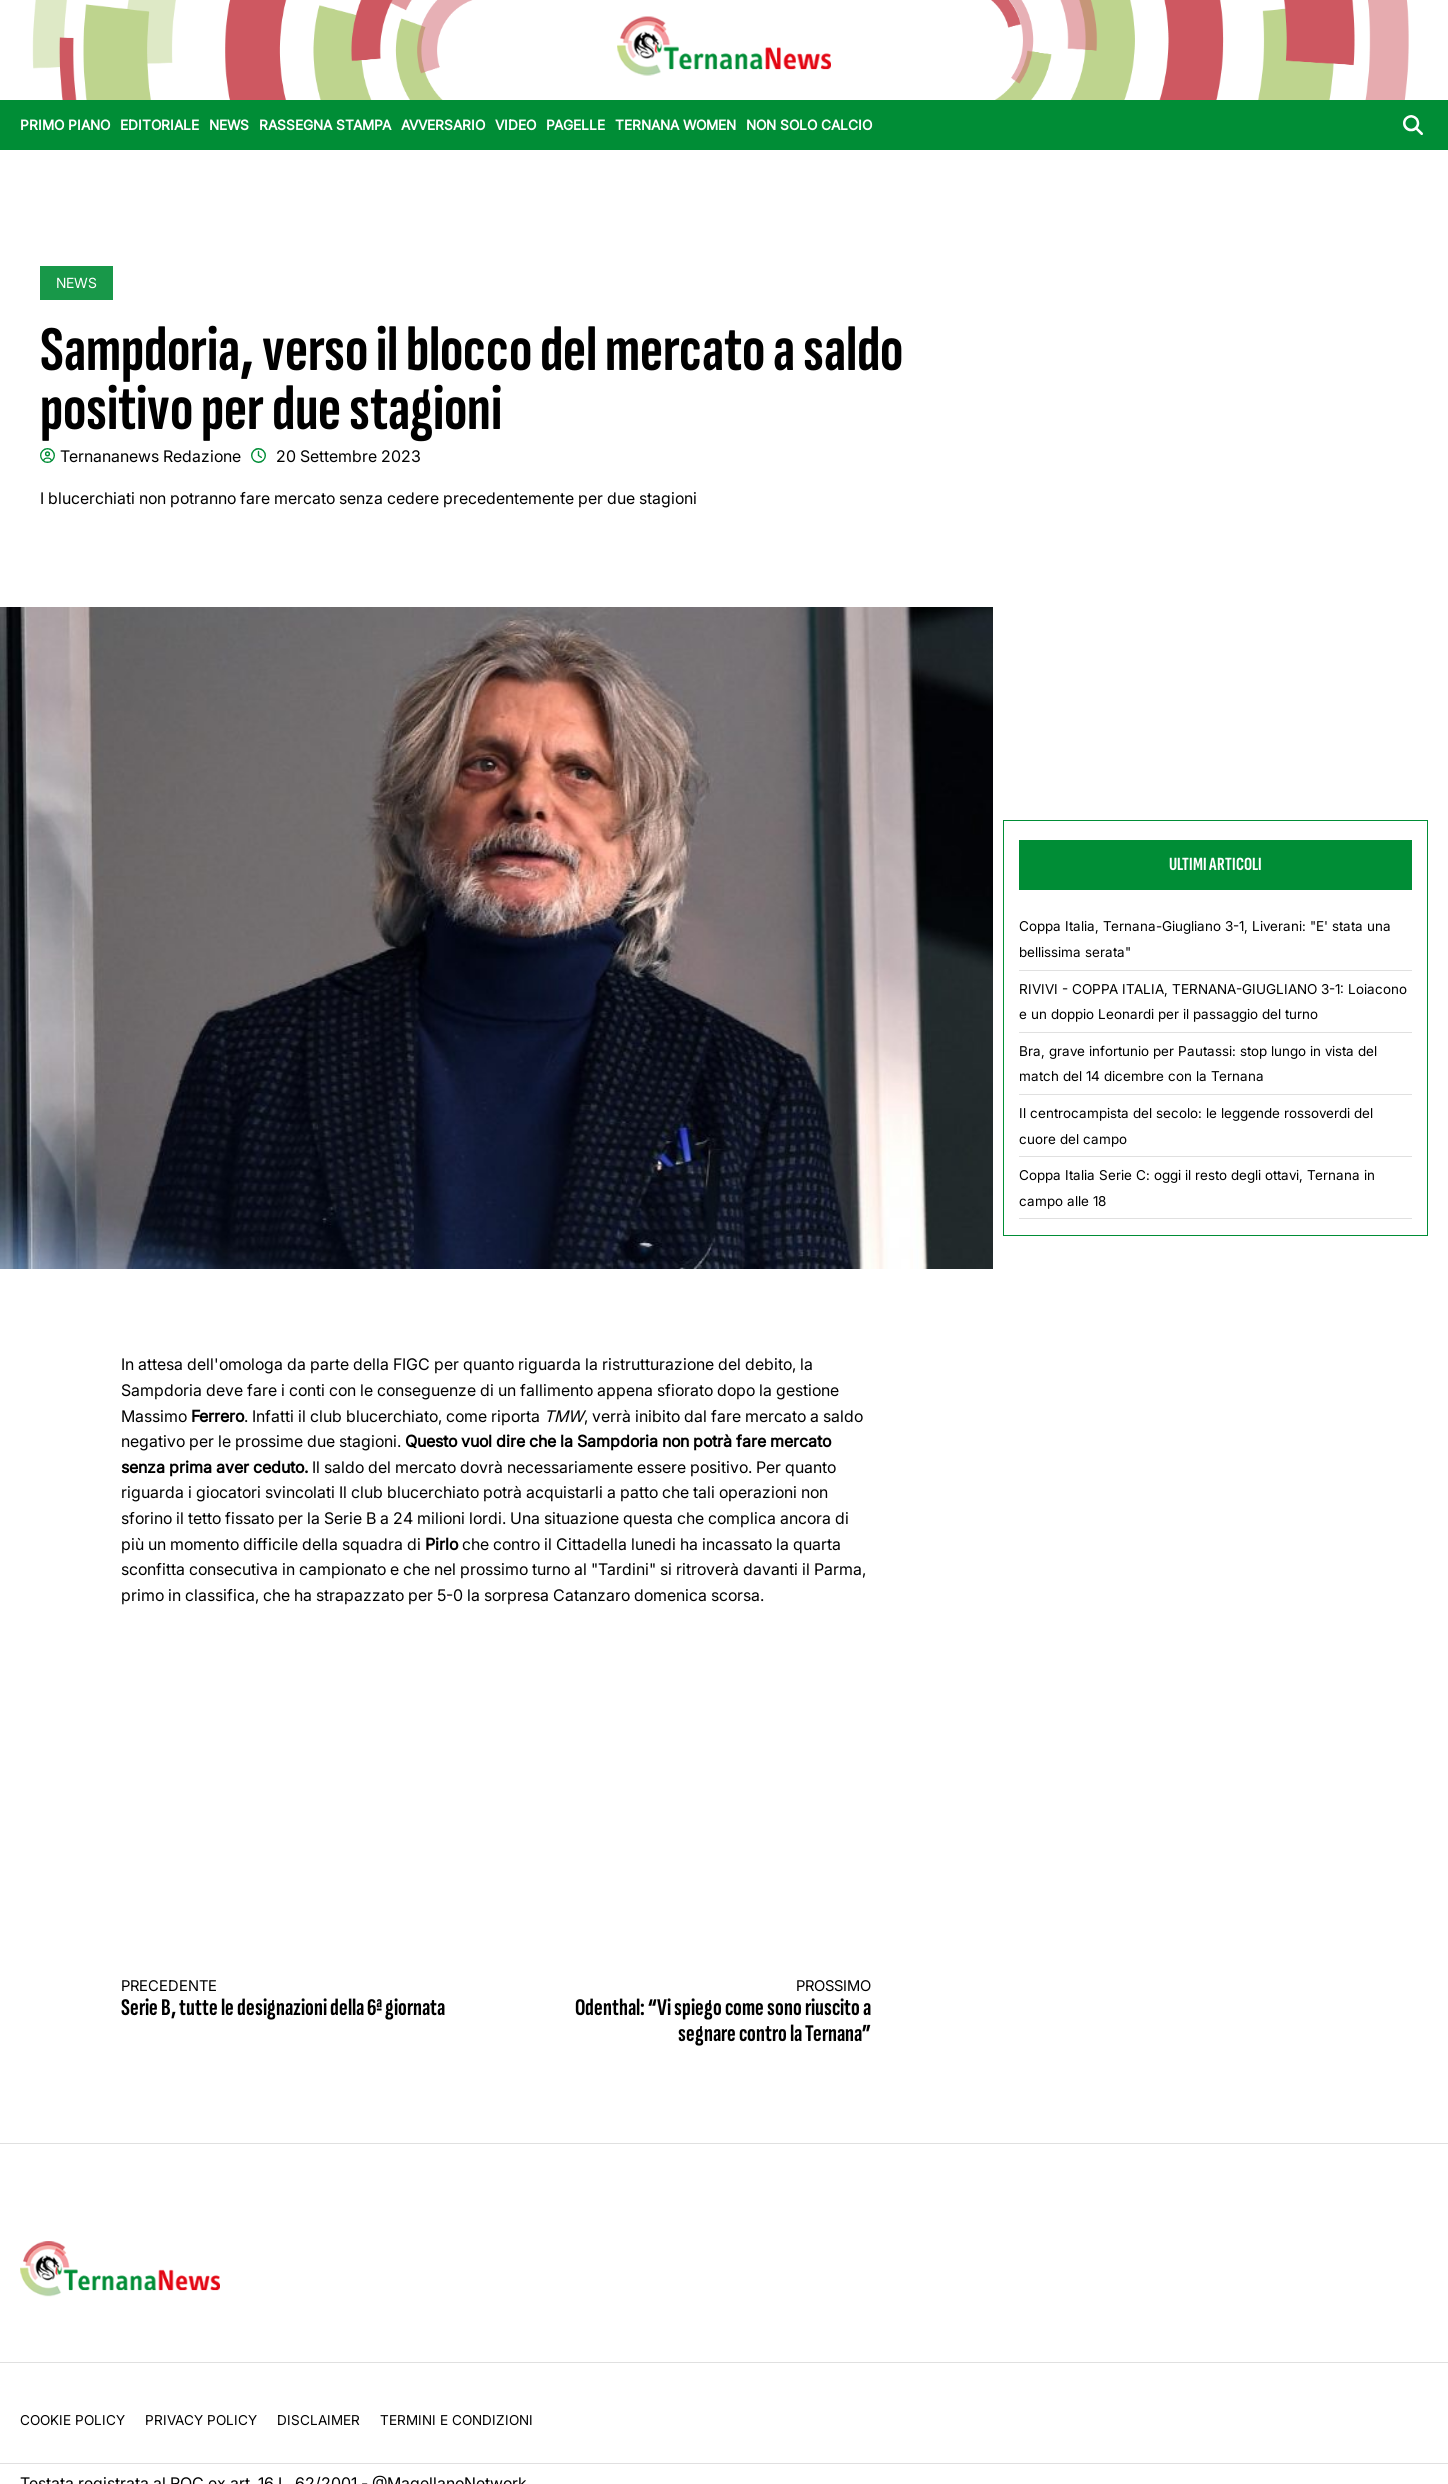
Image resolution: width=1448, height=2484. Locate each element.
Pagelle (575, 125)
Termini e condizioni (456, 2420)
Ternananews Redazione (150, 456)
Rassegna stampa (325, 125)
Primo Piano (65, 125)
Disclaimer (318, 2420)
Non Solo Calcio (809, 125)
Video (515, 125)
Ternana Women (675, 125)
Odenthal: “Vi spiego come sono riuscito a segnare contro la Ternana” (703, 2012)
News (229, 125)
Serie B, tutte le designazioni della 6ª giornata (290, 1999)
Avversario (443, 125)
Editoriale (159, 125)
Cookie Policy (72, 2420)
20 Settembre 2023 (348, 456)
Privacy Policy (201, 2420)
